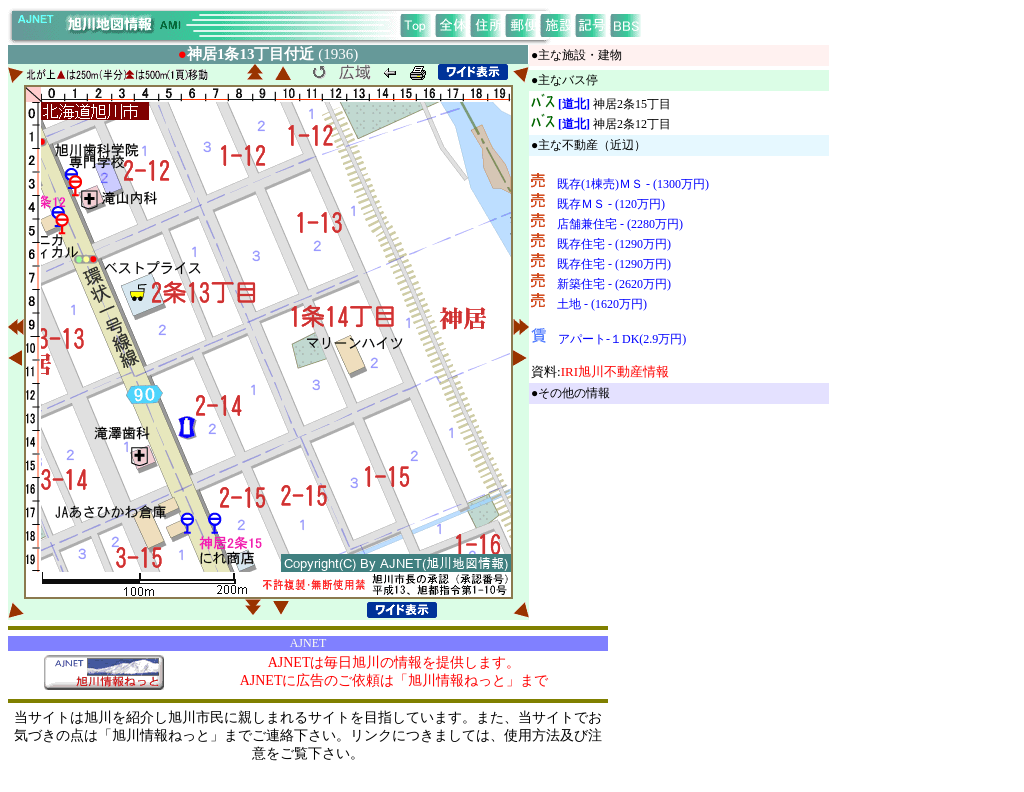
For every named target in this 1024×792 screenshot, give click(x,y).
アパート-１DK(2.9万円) (622, 339)
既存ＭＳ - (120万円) (611, 204)
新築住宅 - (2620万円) (614, 284)
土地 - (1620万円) (602, 304)
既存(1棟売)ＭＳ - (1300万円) (633, 184)
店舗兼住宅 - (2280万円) (620, 224)
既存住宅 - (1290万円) (614, 244)
